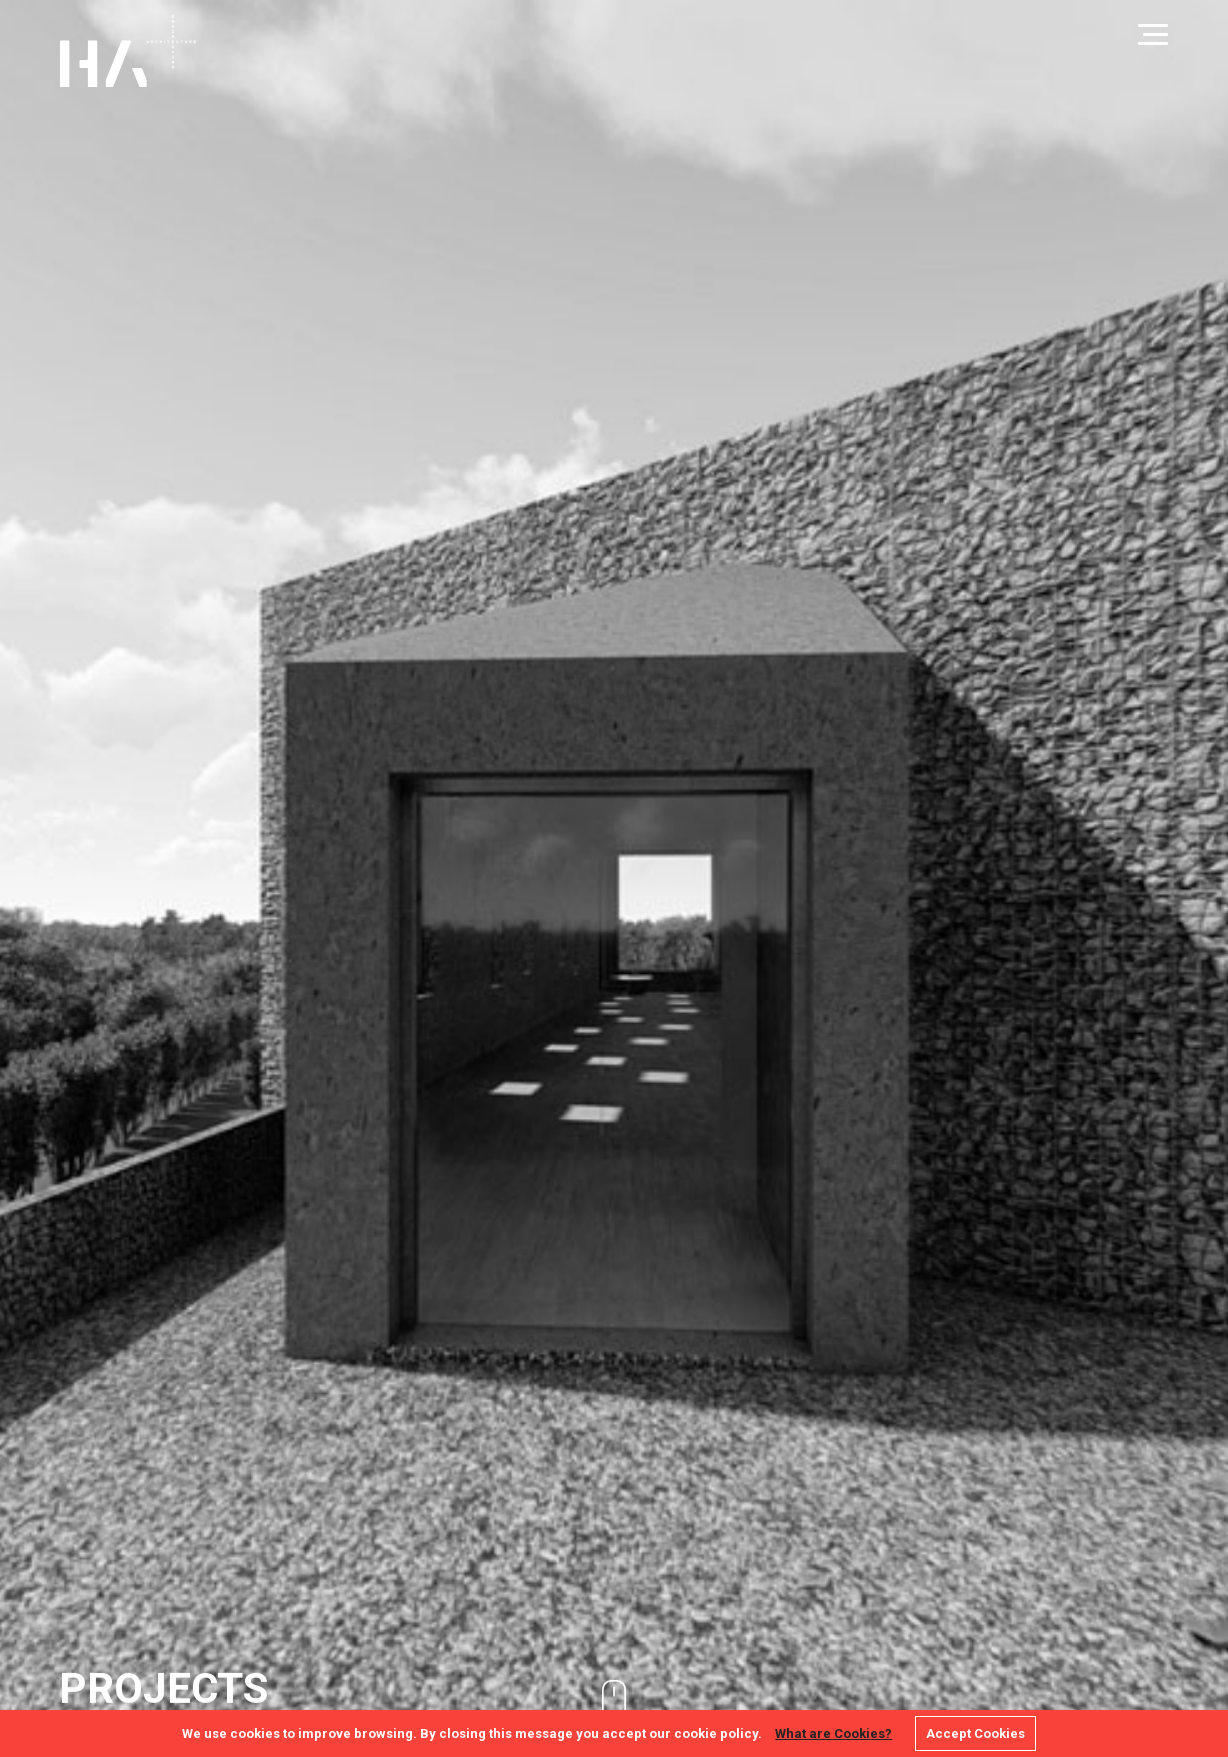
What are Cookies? (833, 1733)
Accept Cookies (975, 1733)
